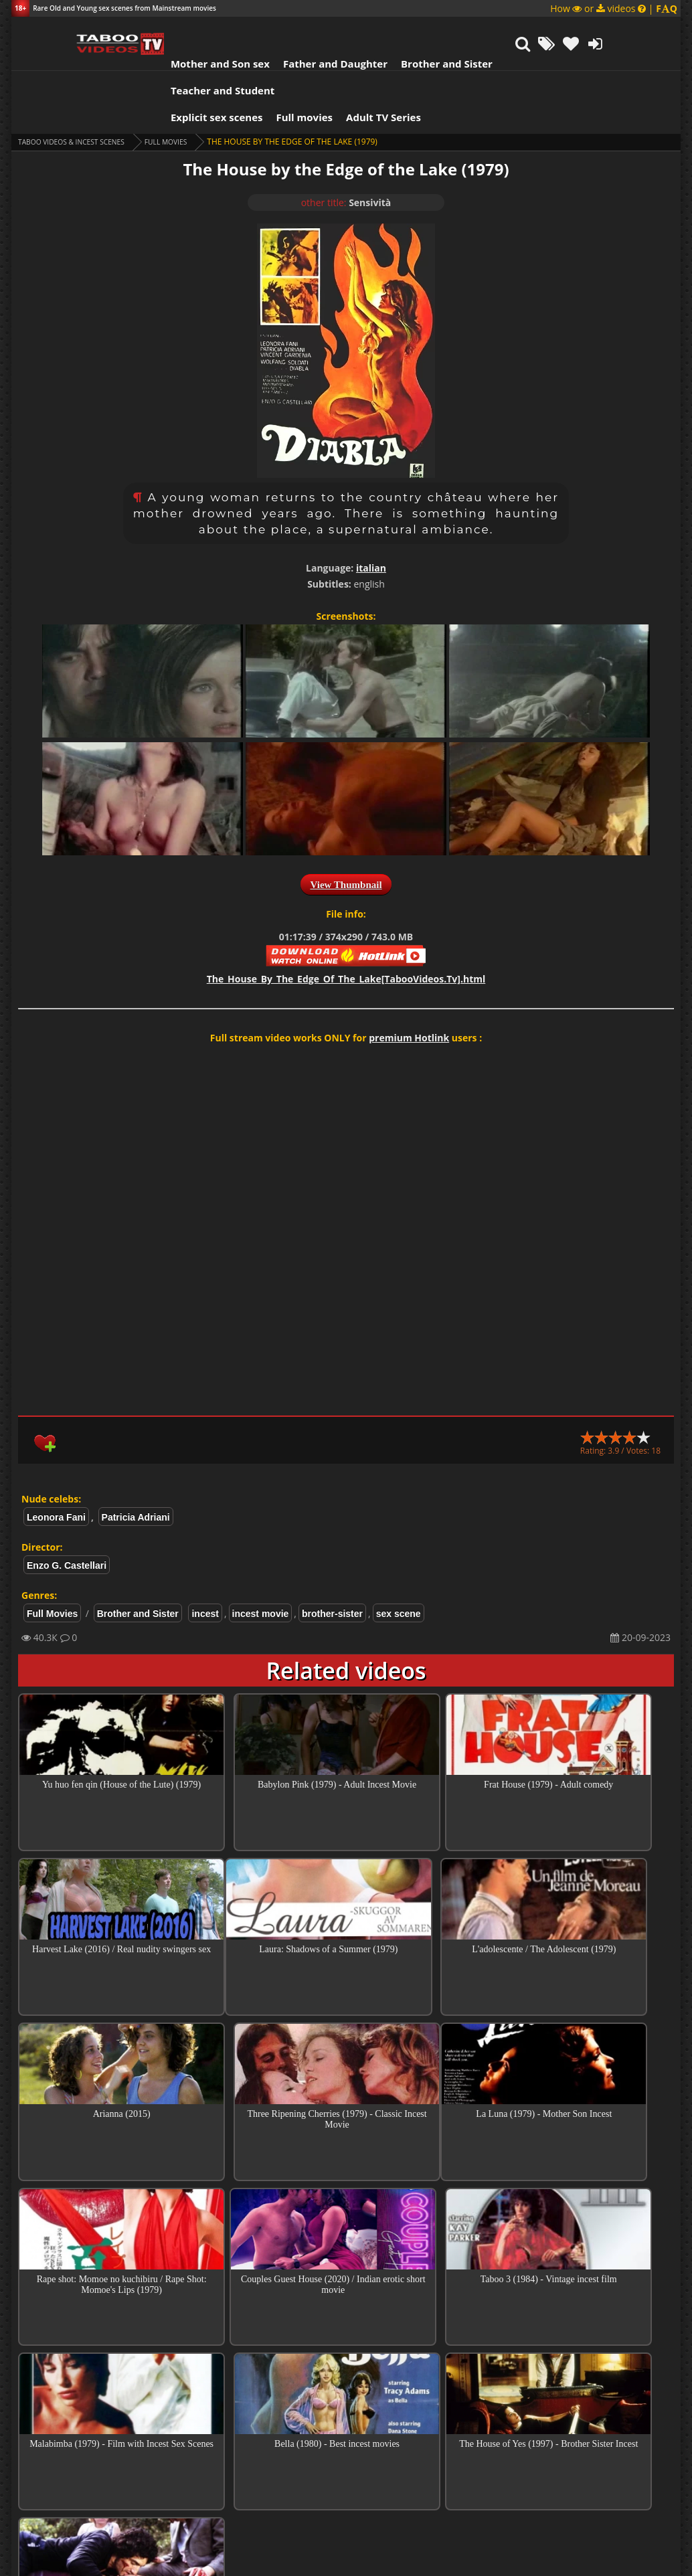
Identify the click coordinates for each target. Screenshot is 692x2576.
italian (371, 507)
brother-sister (332, 1553)
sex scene (398, 1553)
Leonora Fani (56, 1457)
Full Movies (188, 81)
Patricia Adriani (136, 1457)
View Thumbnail (345, 824)
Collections (346, 2417)
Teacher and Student (505, 30)
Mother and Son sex (168, 30)
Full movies (252, 57)
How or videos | (613, 8)
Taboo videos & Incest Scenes (80, 81)
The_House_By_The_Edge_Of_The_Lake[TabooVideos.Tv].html (346, 918)
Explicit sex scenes (164, 57)
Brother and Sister (394, 30)
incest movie (260, 1553)
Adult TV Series (331, 57)
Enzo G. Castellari (66, 1505)
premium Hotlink (409, 977)
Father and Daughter (283, 30)
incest (204, 1553)
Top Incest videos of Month (346, 2379)
